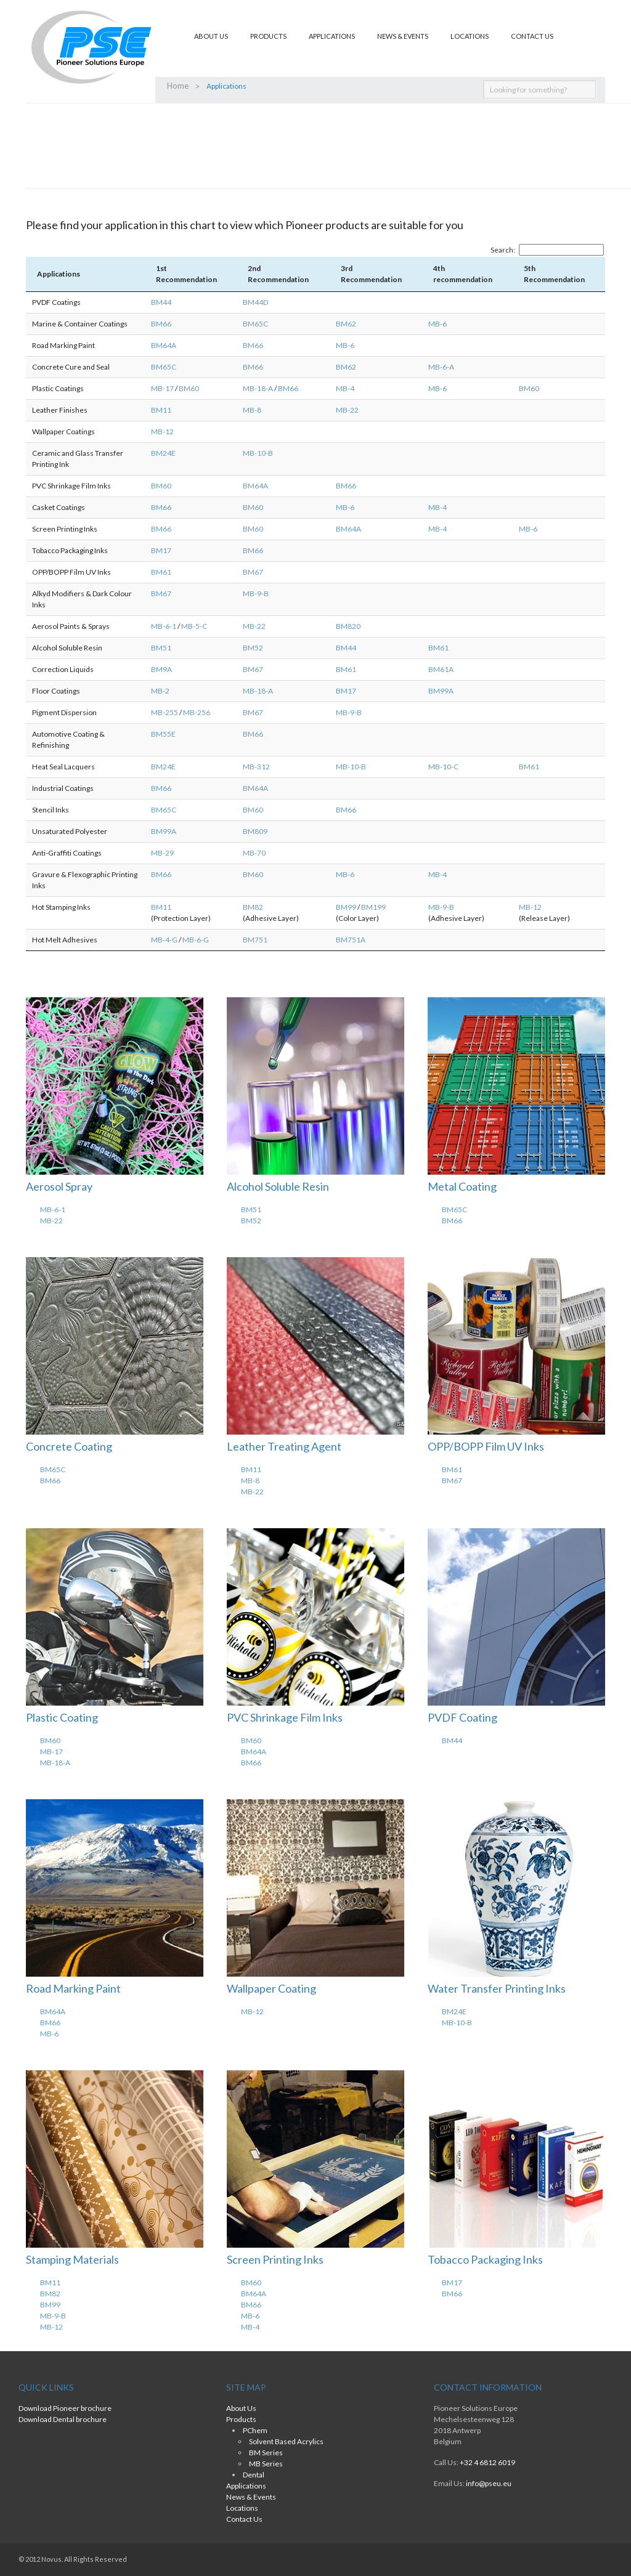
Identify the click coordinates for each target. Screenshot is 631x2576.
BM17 (161, 550)
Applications (332, 36)
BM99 (346, 907)
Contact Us (532, 36)
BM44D (255, 302)
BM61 (161, 572)
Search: (547, 249)
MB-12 (162, 431)
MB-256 (196, 712)
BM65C (255, 323)
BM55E (163, 734)
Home (177, 86)
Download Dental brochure (62, 2419)
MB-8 (252, 410)
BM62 (346, 323)
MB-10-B (258, 453)
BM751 (255, 939)
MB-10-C (443, 766)
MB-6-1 (163, 626)
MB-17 (162, 388)
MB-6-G (195, 939)
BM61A (441, 669)
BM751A (350, 939)
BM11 (161, 410)
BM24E (163, 453)
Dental (253, 2474)
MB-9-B (256, 593)
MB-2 (160, 690)
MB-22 (347, 410)
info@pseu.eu (488, 2483)
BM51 (161, 647)
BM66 (161, 323)
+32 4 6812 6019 (487, 2462)
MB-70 (254, 852)
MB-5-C (194, 626)
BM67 (253, 572)
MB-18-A (258, 388)
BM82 (253, 907)
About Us (211, 36)
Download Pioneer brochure (65, 2408)
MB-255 (164, 712)
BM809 (255, 831)
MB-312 (256, 766)
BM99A (441, 690)
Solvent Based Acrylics (286, 2441)
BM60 (189, 388)
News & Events (402, 36)
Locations (469, 36)
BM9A (161, 669)
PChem (255, 2430)
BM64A (163, 345)
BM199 (373, 907)
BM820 (348, 626)
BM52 (253, 647)
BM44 (161, 302)
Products (268, 36)
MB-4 (345, 388)
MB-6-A (441, 366)
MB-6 (437, 323)
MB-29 (162, 852)
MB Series (266, 2463)
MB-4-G (164, 939)
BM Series (266, 2452)
